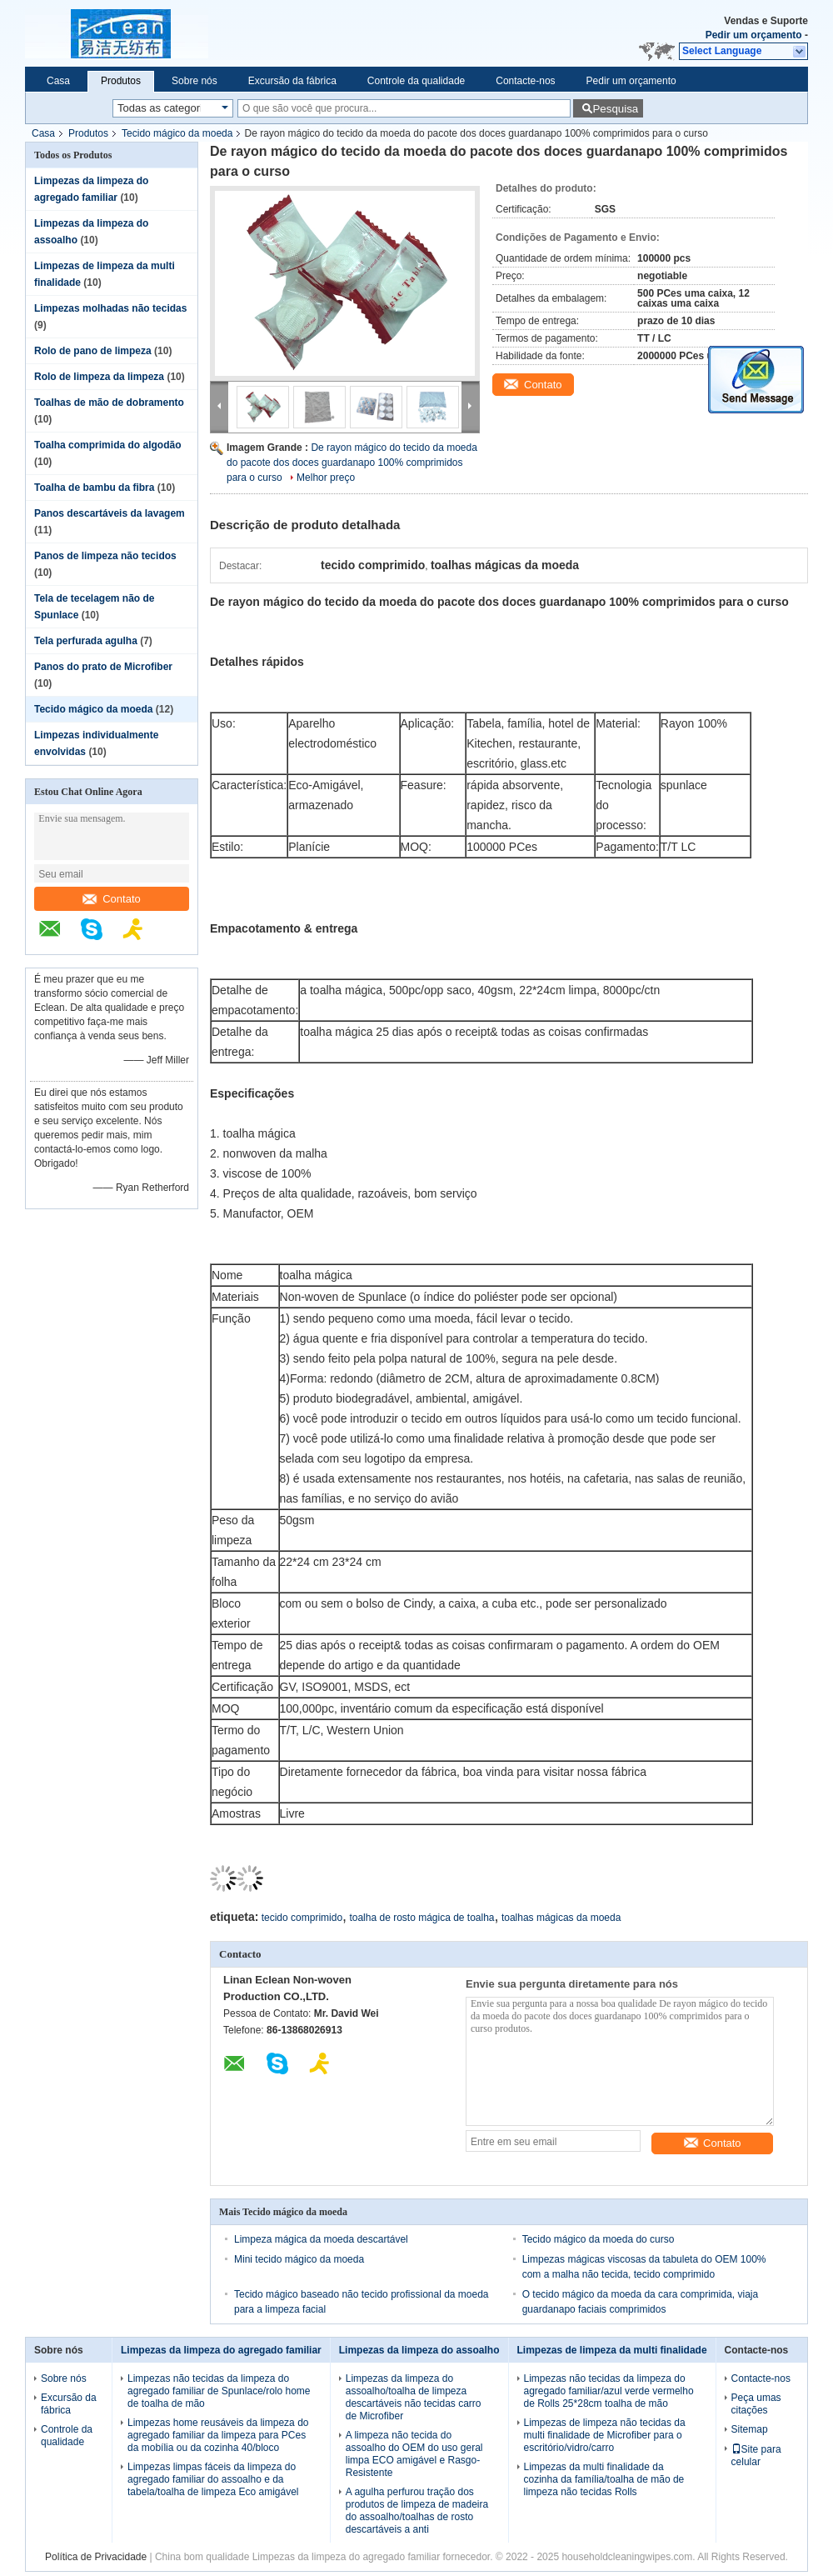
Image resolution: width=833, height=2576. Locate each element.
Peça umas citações (756, 2404)
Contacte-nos (525, 81)
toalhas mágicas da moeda (561, 1917)
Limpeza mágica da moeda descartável (321, 2239)
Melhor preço (326, 477)
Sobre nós (194, 81)
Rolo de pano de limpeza (93, 351)
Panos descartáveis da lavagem (109, 513)
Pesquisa (615, 109)
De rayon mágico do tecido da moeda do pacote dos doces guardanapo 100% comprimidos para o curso (352, 462)
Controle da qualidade (416, 81)
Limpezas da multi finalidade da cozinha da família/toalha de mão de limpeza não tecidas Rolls (604, 2479)
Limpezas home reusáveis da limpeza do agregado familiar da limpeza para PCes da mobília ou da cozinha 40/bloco (217, 2435)
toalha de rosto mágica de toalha (421, 1917)
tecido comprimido (302, 1917)
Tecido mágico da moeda (177, 133)
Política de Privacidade (96, 2557)
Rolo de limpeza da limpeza (99, 377)
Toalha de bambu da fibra (94, 487)
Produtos (121, 81)
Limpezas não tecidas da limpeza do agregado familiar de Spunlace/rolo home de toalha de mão (218, 2391)
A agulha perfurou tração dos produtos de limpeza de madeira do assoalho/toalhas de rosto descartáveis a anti (417, 2510)
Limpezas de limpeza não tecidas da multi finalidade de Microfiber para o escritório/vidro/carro (605, 2435)
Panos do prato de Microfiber (103, 667)
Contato (111, 899)
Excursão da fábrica (292, 81)
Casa (58, 81)
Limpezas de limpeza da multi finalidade (612, 2350)
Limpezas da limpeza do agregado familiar (221, 2350)
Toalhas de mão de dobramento (109, 402)
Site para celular (756, 2455)
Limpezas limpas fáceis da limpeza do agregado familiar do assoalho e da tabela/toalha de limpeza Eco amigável (212, 2479)
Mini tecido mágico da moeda (299, 2259)
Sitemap (749, 2429)
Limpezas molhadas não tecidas (110, 308)
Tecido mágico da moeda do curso (598, 2239)
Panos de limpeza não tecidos (105, 556)
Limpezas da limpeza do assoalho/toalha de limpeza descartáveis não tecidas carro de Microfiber (413, 2397)
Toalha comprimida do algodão (107, 445)
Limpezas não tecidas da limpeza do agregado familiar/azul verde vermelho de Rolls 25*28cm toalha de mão (609, 2391)
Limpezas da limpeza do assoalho (419, 2350)
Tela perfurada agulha (85, 641)
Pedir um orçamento (754, 35)
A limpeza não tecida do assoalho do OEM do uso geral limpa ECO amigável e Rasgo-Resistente (414, 2453)
